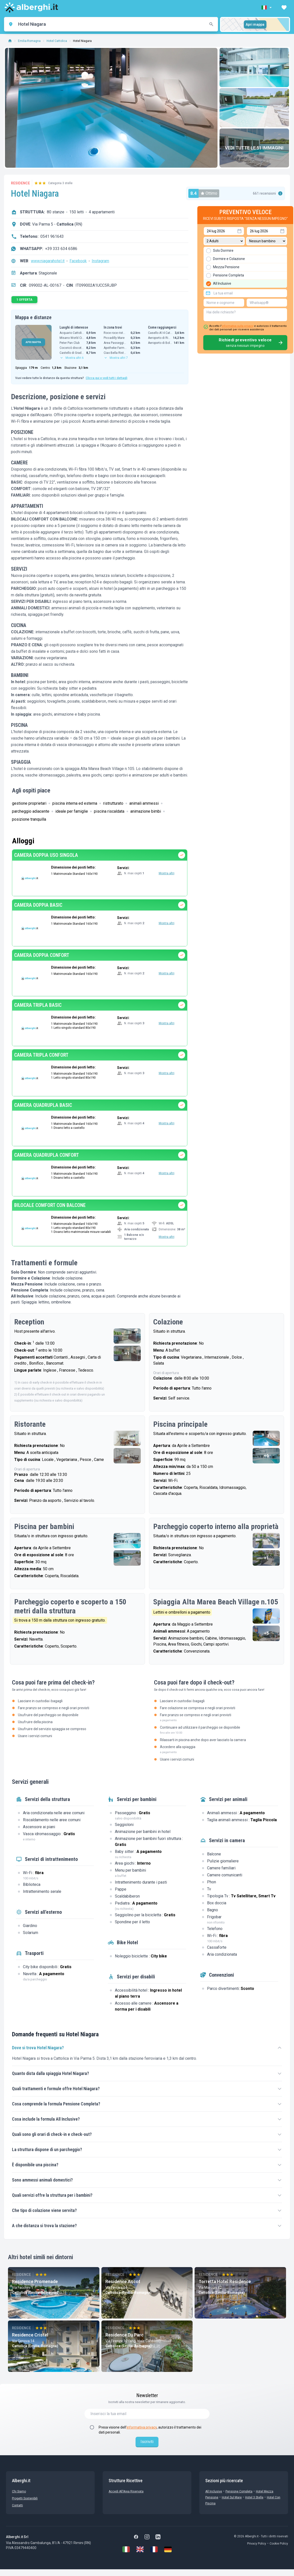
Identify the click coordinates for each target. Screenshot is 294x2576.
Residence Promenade (35, 2281)
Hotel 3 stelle (254, 2497)
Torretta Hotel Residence (225, 2281)
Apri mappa (255, 24)
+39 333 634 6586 (61, 248)
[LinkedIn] (157, 2536)
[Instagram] (147, 2536)
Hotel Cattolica (57, 41)
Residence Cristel (30, 2334)
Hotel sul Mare (232, 2497)
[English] (140, 2549)
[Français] (154, 2549)
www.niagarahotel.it (48, 260)
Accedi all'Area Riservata (126, 2491)
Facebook (78, 260)
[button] (267, 7)
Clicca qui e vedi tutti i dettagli (106, 378)
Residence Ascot (122, 2281)
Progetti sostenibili (25, 2498)
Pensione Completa (238, 2491)
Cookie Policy (279, 2543)
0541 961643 (52, 236)
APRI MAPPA (33, 342)
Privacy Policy (256, 2543)
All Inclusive (213, 2491)
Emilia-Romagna (29, 41)
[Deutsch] (168, 2549)
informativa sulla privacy (237, 326)
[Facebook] (136, 2536)
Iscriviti (147, 2441)
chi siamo (19, 2491)
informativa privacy (142, 2427)
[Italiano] (126, 2549)
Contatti (17, 2505)
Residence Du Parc (124, 2334)
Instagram (100, 260)
